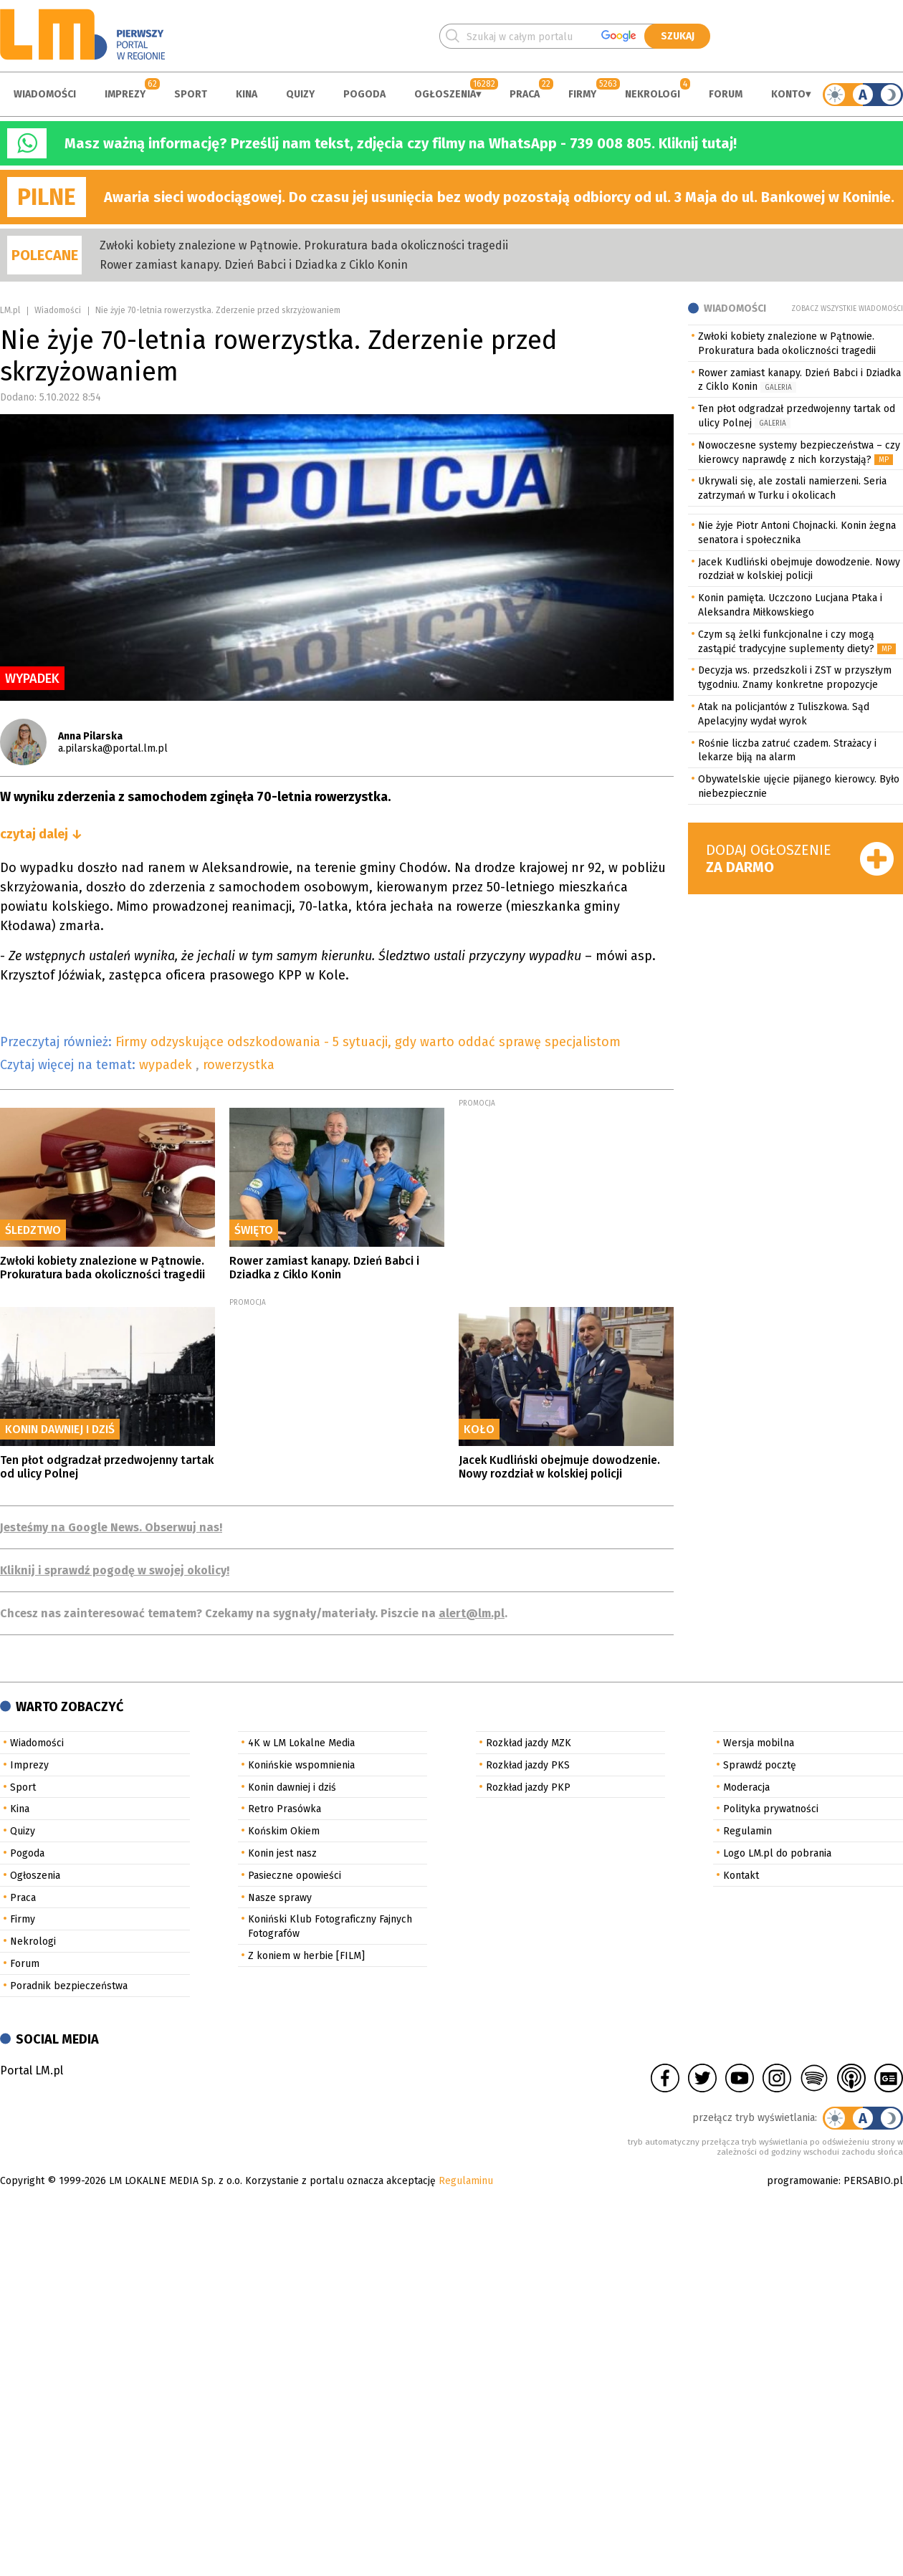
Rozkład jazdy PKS (528, 1765)
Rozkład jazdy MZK (528, 1743)
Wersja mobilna (758, 1743)
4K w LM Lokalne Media (301, 1743)
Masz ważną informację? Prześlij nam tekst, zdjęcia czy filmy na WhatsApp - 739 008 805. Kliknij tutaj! (400, 143)
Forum (725, 94)
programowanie (802, 2181)
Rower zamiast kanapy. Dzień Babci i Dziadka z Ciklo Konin (254, 265)
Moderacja (746, 1787)
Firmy (582, 94)
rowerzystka (238, 1065)
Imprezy (125, 94)
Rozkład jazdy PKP (528, 1787)
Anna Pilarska (90, 736)
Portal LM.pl (31, 2070)
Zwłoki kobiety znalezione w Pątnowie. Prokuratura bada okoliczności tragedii (304, 245)
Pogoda (364, 94)
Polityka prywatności (770, 1809)
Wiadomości (45, 94)
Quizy (300, 94)
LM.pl (10, 310)
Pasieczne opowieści (294, 1875)
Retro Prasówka (284, 1809)
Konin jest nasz (282, 1853)
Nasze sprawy (280, 1898)
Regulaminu (466, 2181)
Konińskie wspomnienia (301, 1765)
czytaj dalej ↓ (41, 834)
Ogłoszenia (445, 94)
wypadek (167, 1065)
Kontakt (741, 1875)
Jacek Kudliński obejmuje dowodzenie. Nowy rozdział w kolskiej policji (559, 1466)
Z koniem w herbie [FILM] (306, 1956)
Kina (246, 94)
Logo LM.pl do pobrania (777, 1853)
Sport (190, 94)
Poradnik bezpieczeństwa (69, 1986)
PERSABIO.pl (873, 2181)
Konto (788, 94)
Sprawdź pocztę (759, 1765)
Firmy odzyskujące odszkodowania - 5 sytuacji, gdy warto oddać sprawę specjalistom (368, 1042)
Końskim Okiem (284, 1831)
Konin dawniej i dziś (292, 1787)
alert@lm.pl (472, 1613)
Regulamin (747, 1831)
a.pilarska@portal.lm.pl (113, 748)
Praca (525, 94)
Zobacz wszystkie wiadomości (847, 309)
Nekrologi (652, 94)
